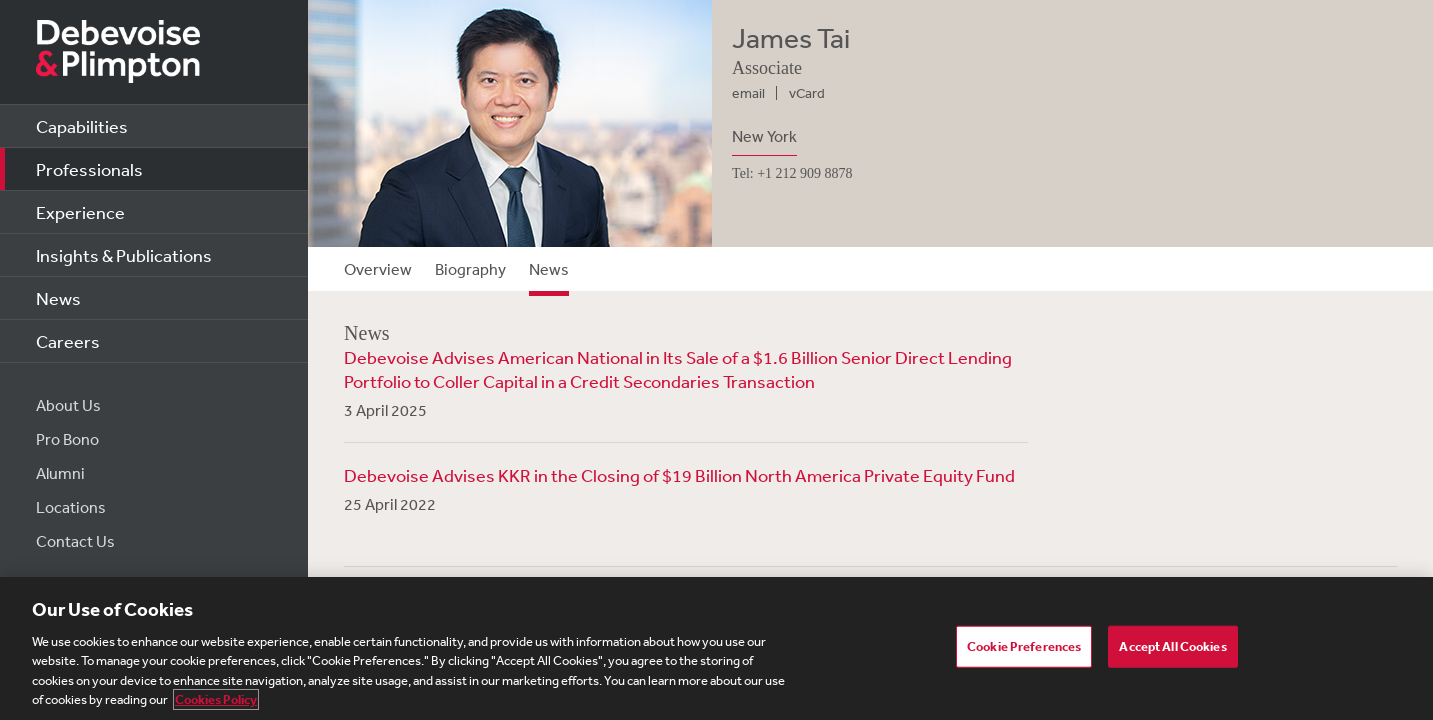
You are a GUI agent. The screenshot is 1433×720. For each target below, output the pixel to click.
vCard (807, 93)
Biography (470, 269)
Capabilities (82, 126)
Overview (378, 269)
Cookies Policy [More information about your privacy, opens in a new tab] (216, 699)
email (748, 93)
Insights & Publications (124, 255)
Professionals (89, 169)
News (58, 298)
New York (764, 136)
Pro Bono (67, 439)
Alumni (60, 473)
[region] (716, 648)
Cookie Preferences (1024, 646)
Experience (80, 212)
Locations (71, 507)
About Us (68, 405)
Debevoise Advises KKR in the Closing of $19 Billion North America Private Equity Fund (679, 475)
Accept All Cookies (1172, 646)
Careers (68, 341)
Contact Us (75, 541)
